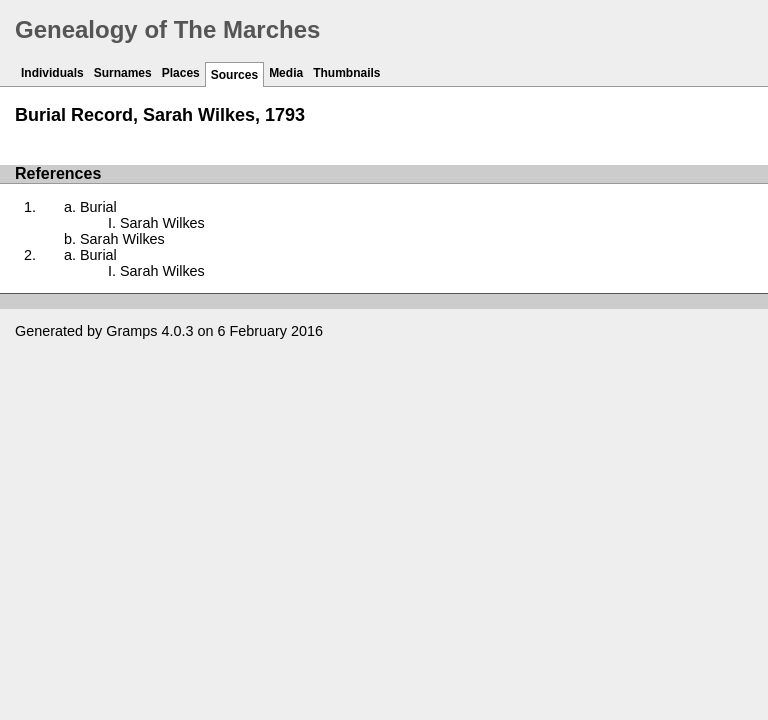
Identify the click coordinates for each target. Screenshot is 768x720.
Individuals (52, 73)
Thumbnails (346, 73)
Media (286, 73)
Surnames (123, 73)
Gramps (131, 331)
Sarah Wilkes (162, 223)
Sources (234, 75)
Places (181, 73)
